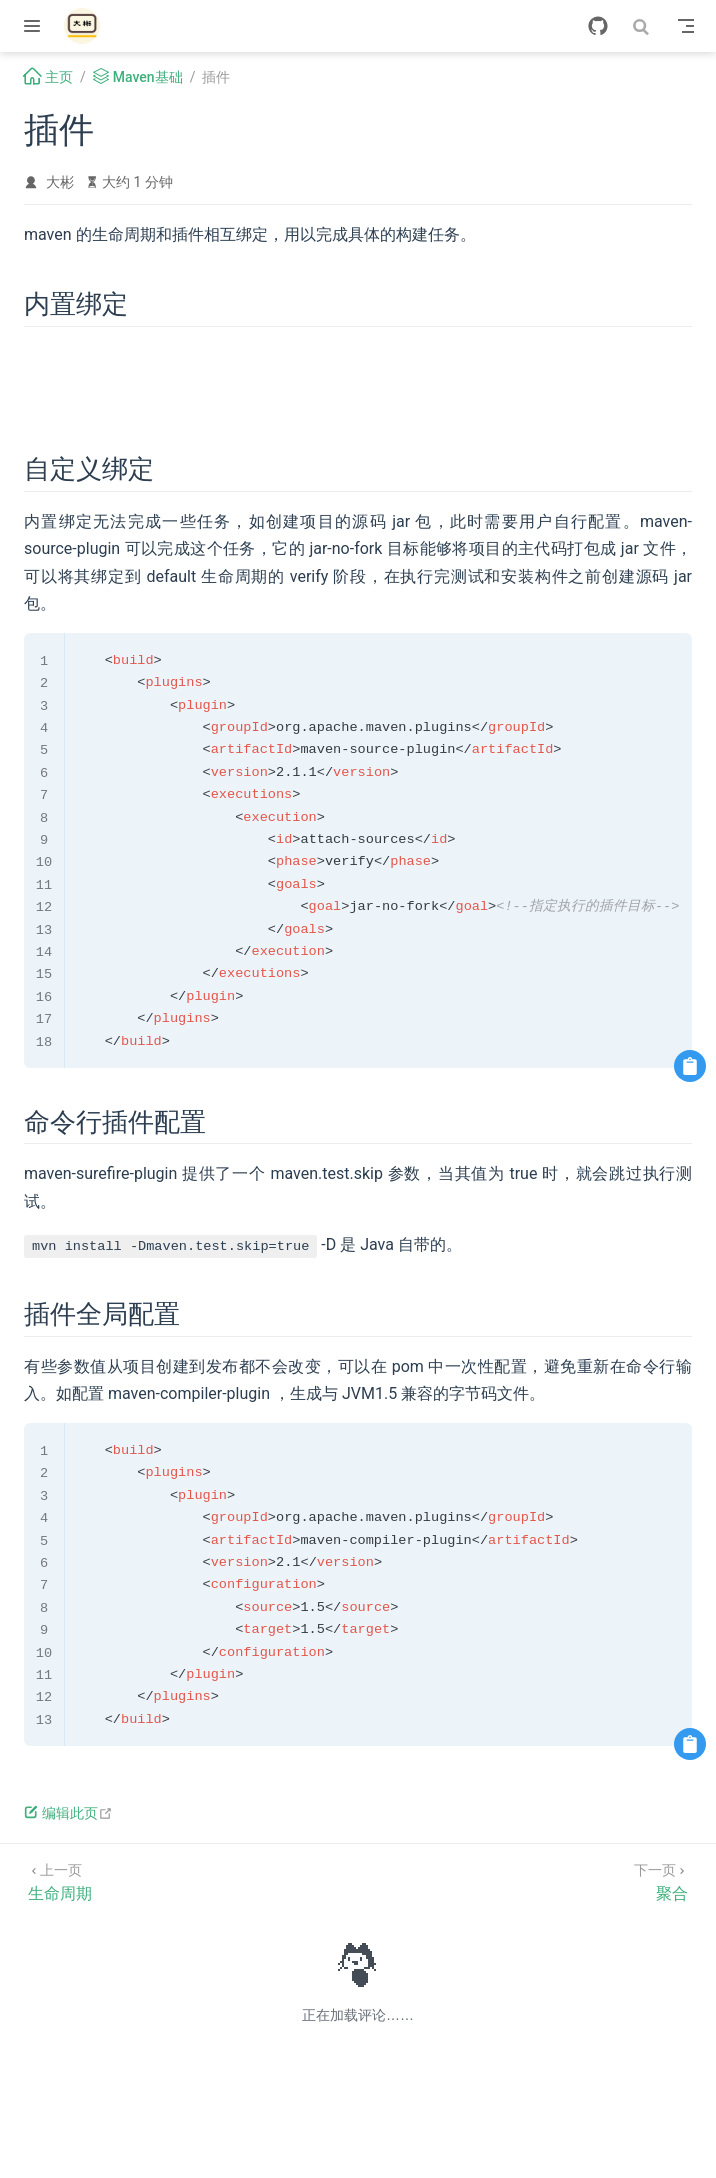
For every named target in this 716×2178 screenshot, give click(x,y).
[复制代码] (690, 1066)
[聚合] (661, 1880)
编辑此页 (68, 1813)
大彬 (60, 182)
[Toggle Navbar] (686, 26)
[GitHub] (598, 26)
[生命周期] (60, 1880)
